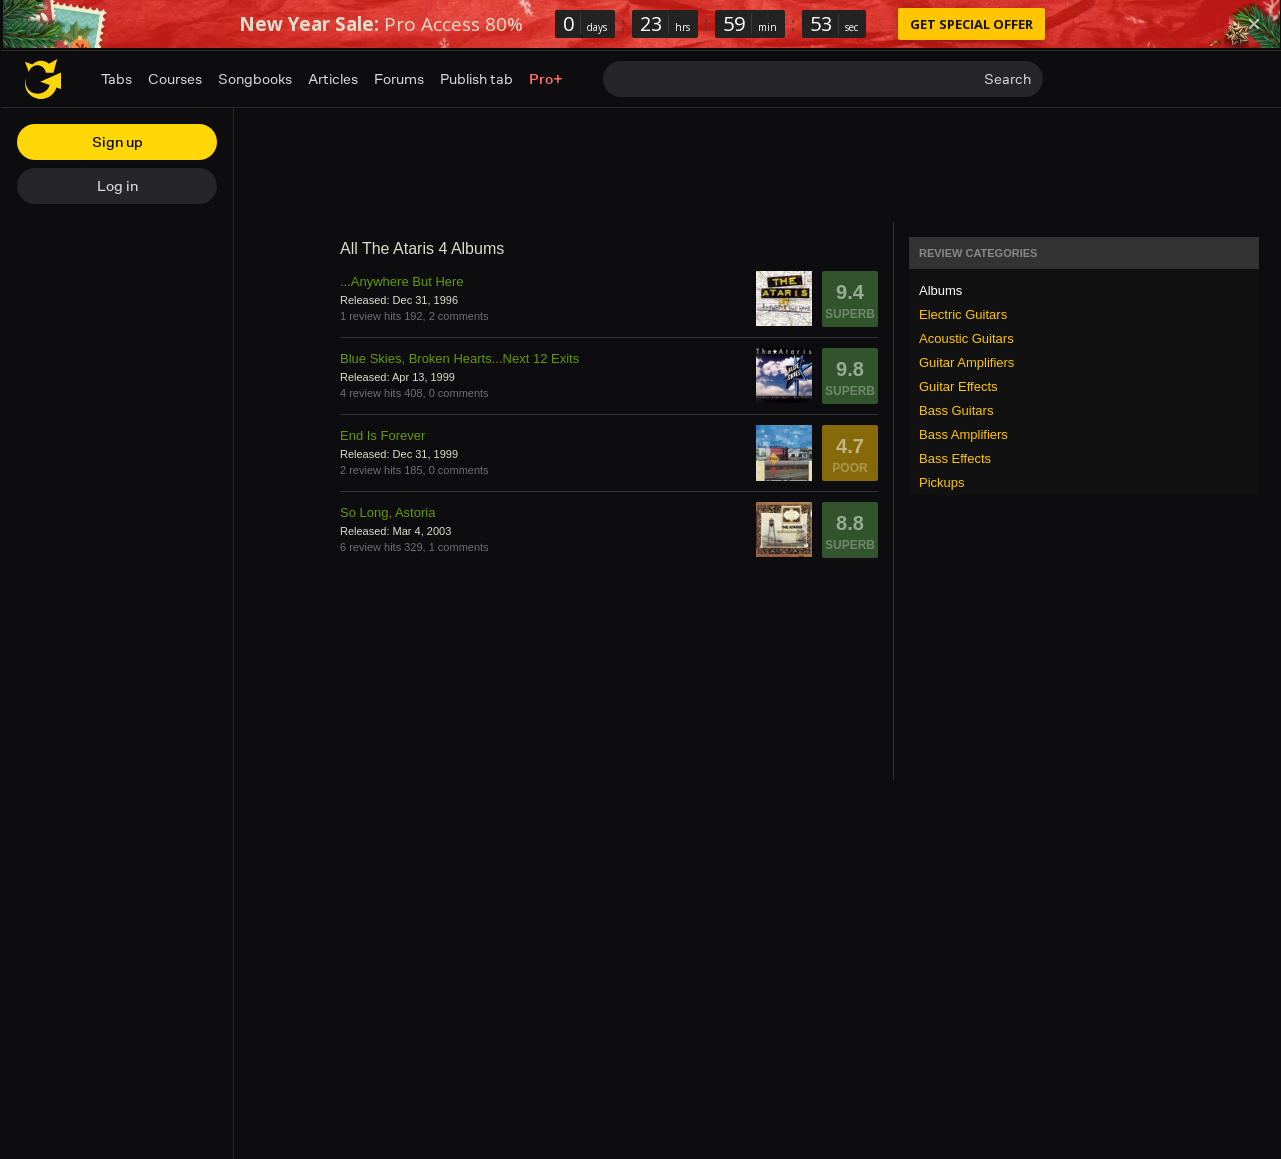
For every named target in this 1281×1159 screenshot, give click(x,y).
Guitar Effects (958, 386)
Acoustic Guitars (966, 338)
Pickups (942, 482)
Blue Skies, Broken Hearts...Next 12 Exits (459, 358)
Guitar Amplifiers (966, 362)
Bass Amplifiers (963, 434)
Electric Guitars (963, 314)
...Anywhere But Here (402, 281)
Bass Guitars (956, 410)
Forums (399, 78)
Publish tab (476, 78)
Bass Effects (955, 458)
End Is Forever (382, 435)
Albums (940, 290)
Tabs (116, 78)
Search (1007, 78)
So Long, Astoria (387, 512)
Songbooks (255, 78)
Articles (333, 78)
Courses (175, 78)
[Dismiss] (1254, 24)
